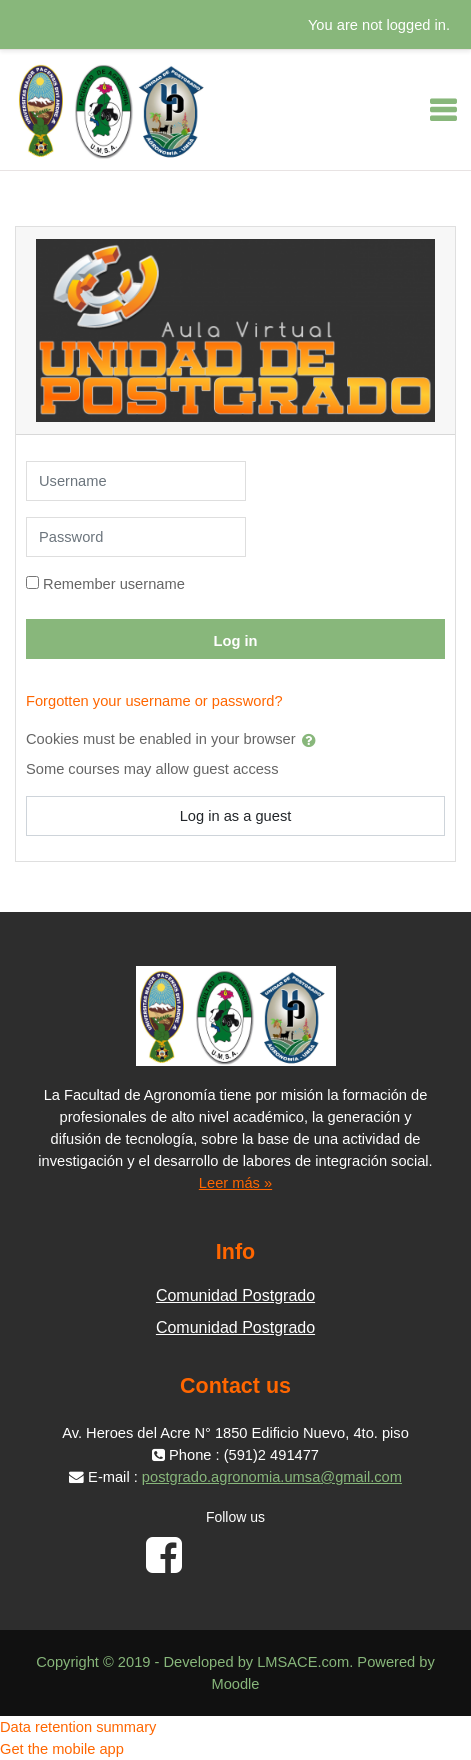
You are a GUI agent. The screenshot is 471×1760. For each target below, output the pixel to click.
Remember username (114, 584)
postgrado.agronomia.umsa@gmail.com (272, 1477)
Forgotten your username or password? (154, 701)
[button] (313, 740)
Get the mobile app (62, 1749)
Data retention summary (78, 1727)
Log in (236, 641)
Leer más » (235, 1183)
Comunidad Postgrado (235, 1295)
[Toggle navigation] (443, 110)
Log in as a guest (236, 816)
